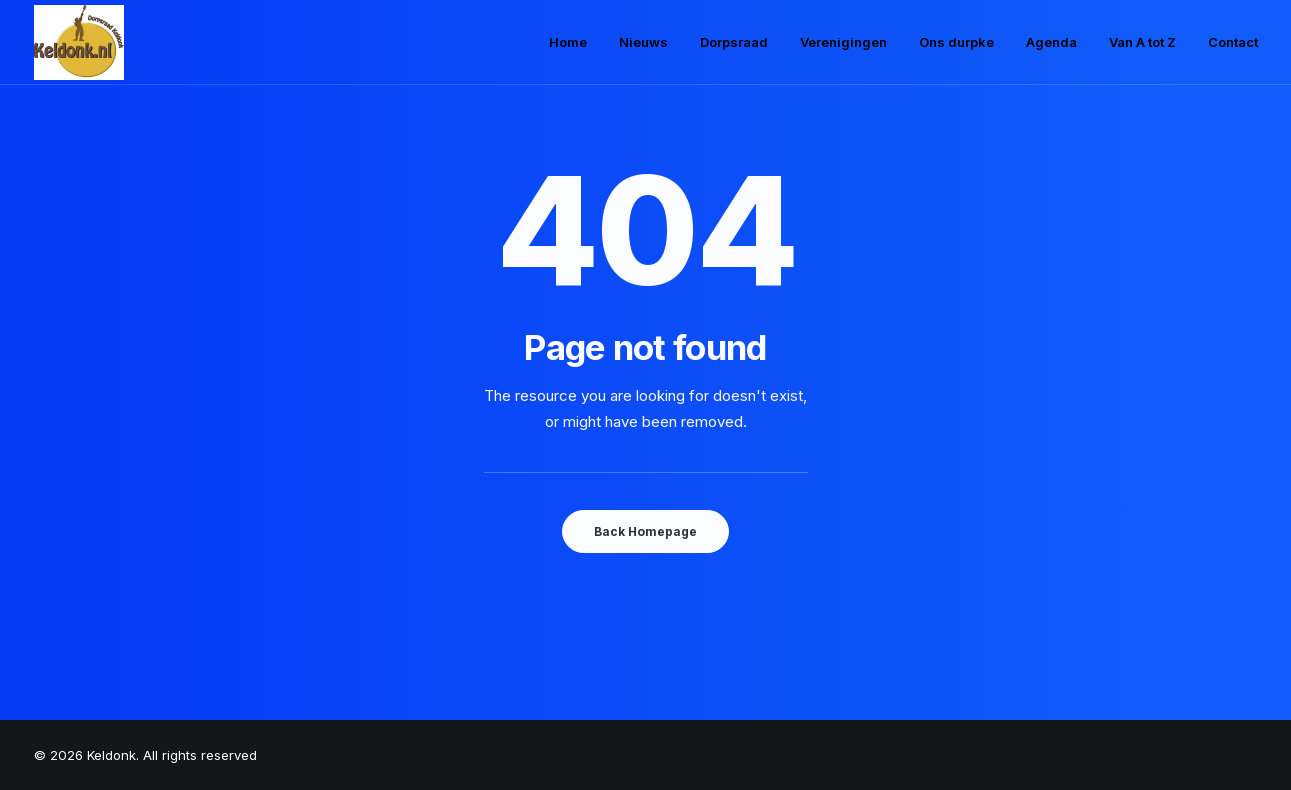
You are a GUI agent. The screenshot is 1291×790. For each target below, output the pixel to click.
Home (568, 42)
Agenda (1051, 42)
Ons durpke (956, 42)
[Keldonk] (79, 42)
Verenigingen (843, 42)
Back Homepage (645, 531)
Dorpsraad (734, 42)
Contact (1233, 42)
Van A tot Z (1142, 42)
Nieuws (643, 42)
